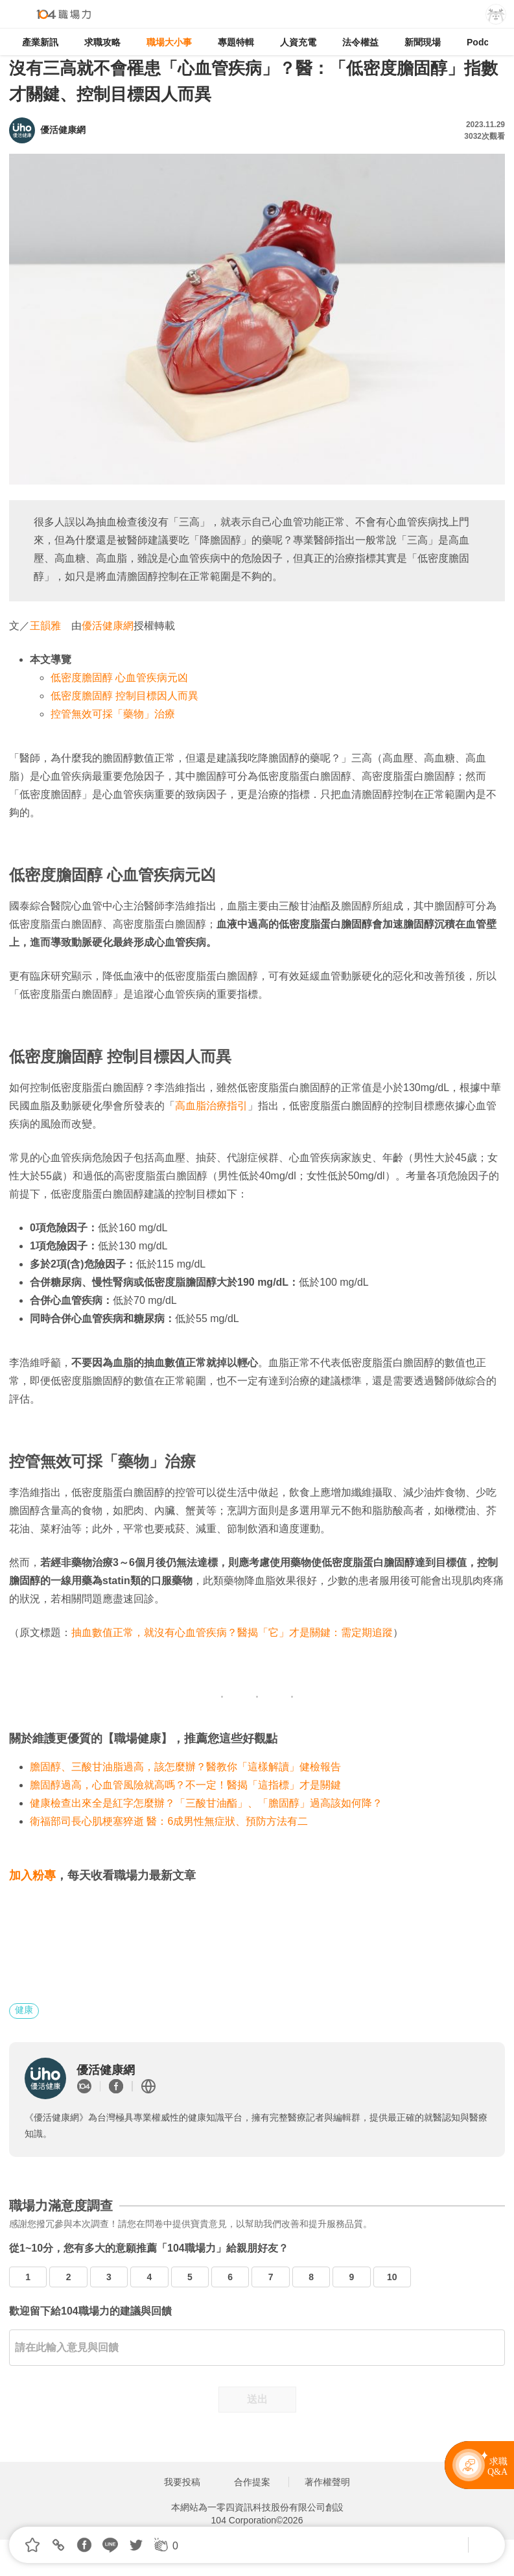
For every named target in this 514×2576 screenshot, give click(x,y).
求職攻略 (102, 42)
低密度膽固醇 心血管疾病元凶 (119, 677)
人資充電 (298, 42)
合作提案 (252, 2482)
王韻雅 (45, 625)
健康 (24, 2009)
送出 (257, 2399)
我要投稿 (182, 2482)
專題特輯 (236, 42)
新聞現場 (422, 42)
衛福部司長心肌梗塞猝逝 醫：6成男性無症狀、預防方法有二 (169, 1821)
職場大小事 (169, 42)
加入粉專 (32, 1875)
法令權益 (360, 42)
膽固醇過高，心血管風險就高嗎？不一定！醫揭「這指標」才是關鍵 (185, 1784)
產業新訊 (40, 42)
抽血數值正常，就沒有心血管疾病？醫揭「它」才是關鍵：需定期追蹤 (232, 1632)
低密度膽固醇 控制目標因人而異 (124, 695)
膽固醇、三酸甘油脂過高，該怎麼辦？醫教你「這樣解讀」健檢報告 (185, 1766)
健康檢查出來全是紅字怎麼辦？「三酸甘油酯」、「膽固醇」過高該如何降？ (206, 1803)
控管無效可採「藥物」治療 (113, 713)
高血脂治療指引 (211, 1105)
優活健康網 (108, 625)
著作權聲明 (327, 2482)
